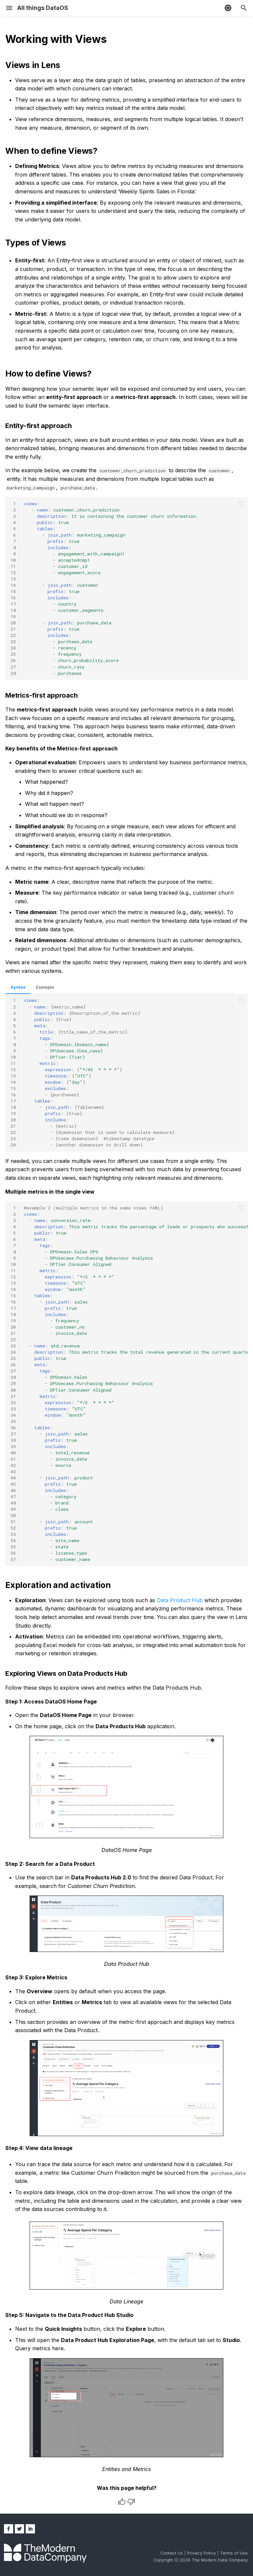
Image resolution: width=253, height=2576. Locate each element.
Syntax (18, 987)
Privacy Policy (202, 2553)
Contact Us (172, 2553)
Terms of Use (234, 2553)
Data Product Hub (180, 1600)
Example (45, 987)
